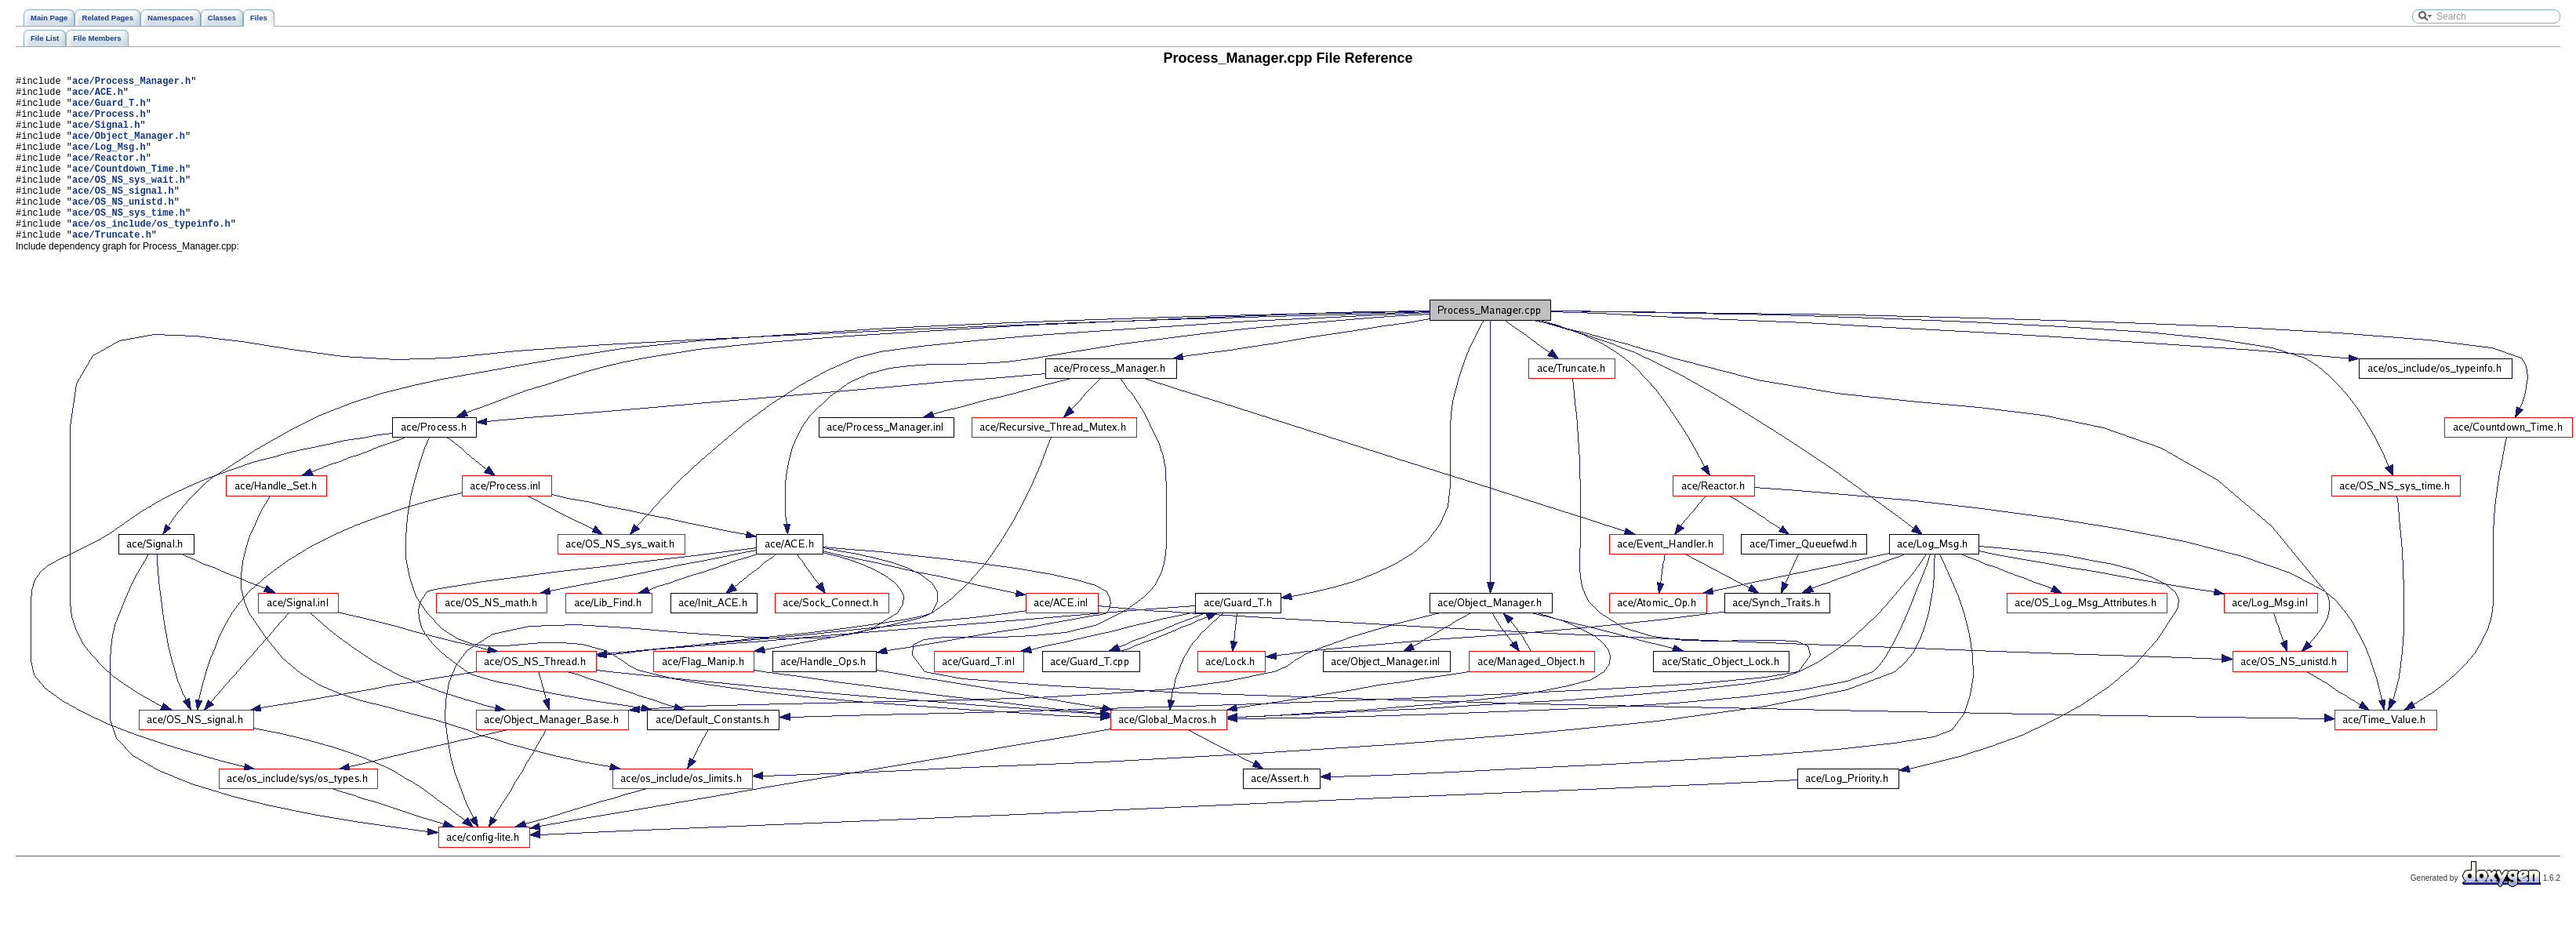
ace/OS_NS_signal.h (123, 216)
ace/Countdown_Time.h (128, 189)
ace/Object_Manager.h (128, 149)
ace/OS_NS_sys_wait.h (128, 202)
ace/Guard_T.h (109, 109)
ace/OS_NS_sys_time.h (128, 242)
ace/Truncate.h (111, 269)
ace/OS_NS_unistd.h (123, 229)
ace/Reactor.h (109, 176)
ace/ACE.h (97, 96)
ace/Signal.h (106, 136)
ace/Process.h (109, 122)
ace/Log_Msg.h (109, 162)
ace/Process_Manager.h (131, 82)
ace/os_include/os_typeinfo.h (151, 256)
